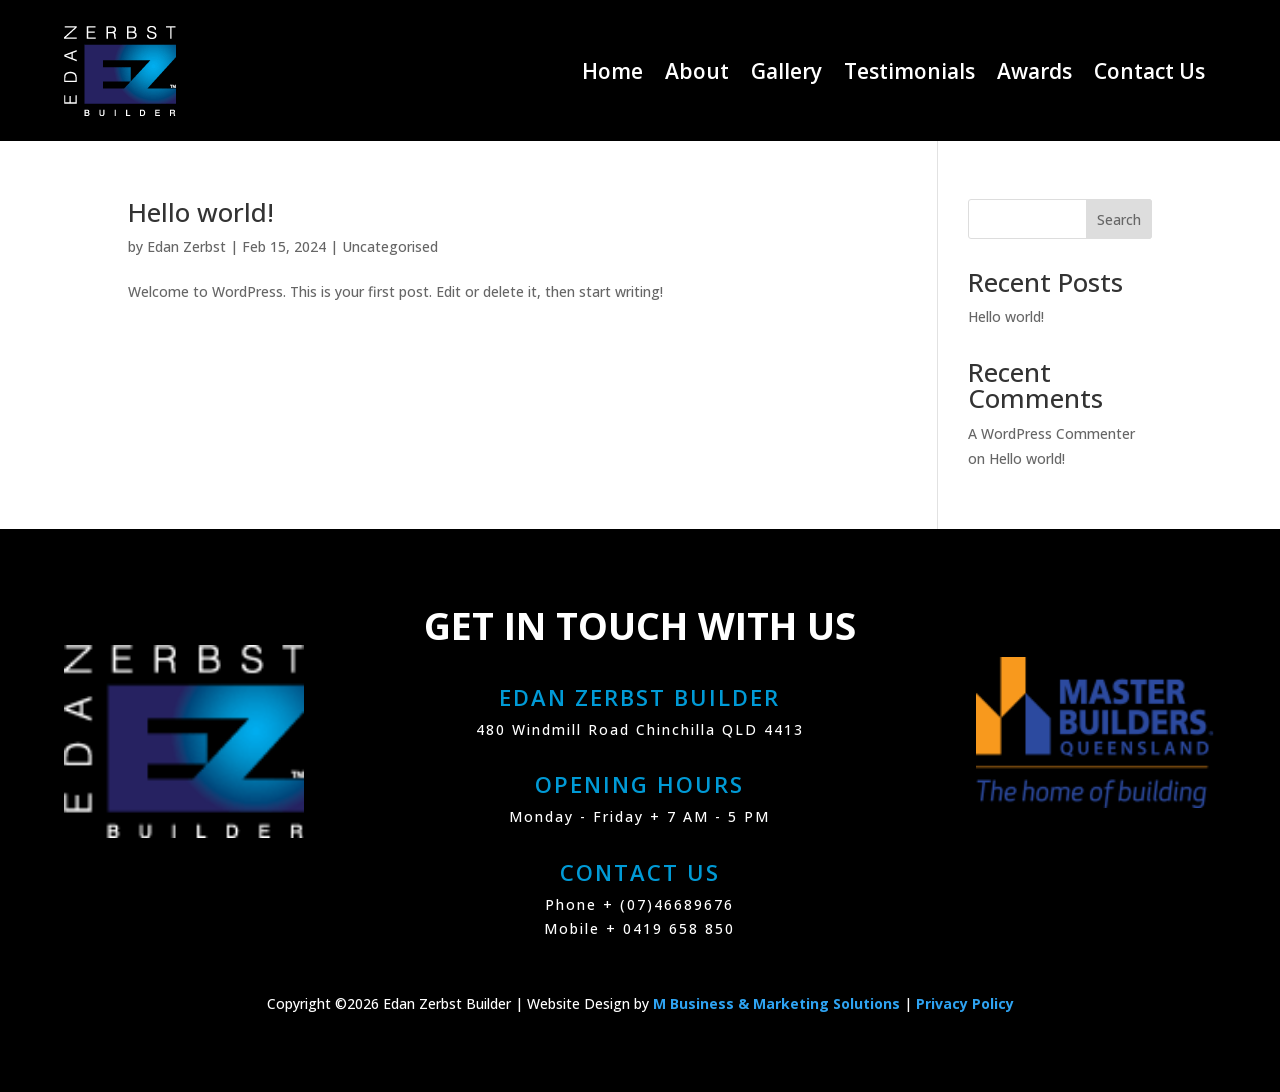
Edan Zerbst (186, 246)
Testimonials (909, 71)
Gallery (786, 71)
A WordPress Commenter (1051, 433)
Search (1119, 219)
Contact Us (1149, 71)
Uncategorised (390, 246)
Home (612, 71)
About (697, 71)
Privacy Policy (965, 1003)
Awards (1034, 71)
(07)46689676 (677, 904)
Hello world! (201, 212)
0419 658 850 (679, 928)
